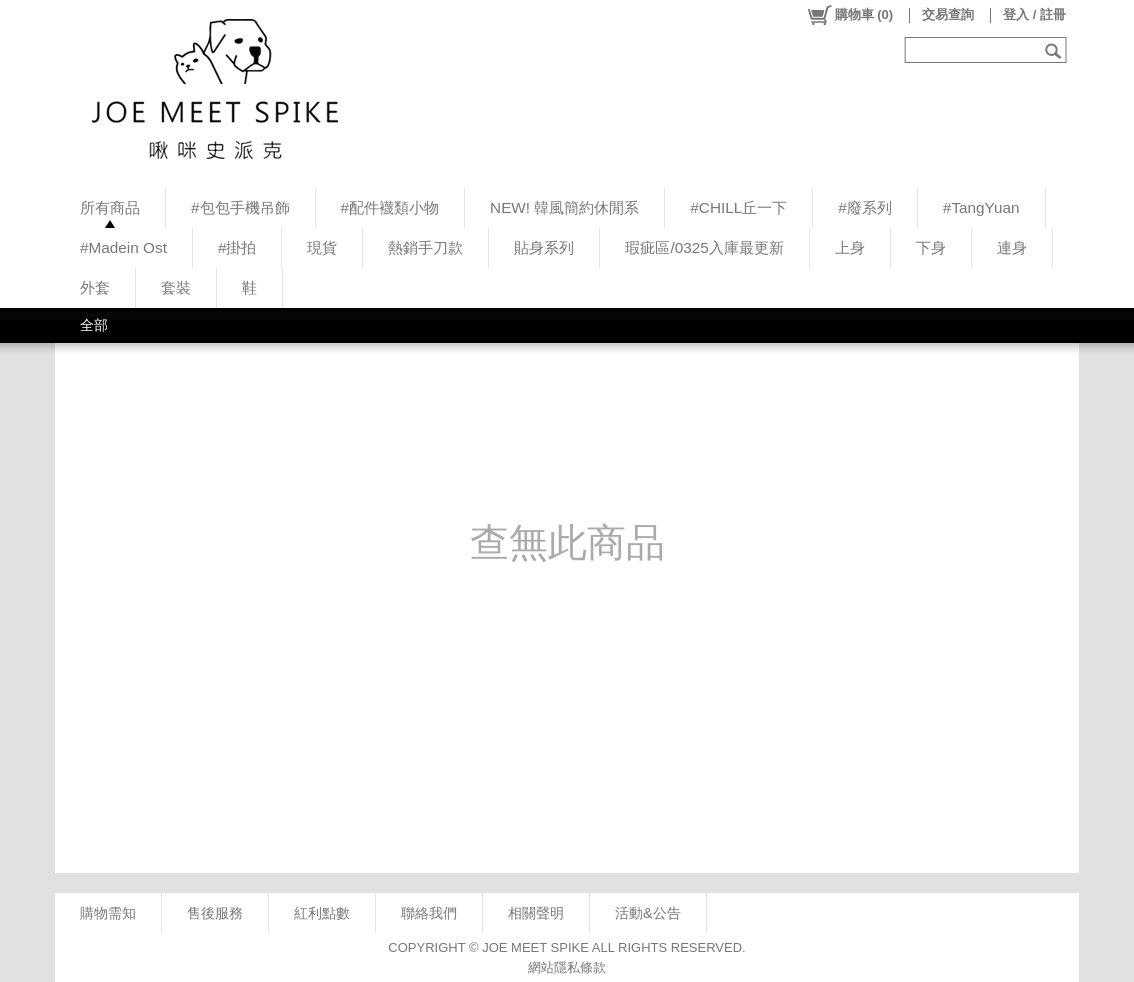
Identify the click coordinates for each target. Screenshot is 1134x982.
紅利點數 (322, 913)
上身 (850, 247)
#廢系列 (865, 207)
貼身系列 (544, 247)
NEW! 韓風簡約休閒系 (564, 207)
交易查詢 (948, 14)
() (849, 15)
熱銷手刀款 (425, 247)
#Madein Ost (123, 247)
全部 (94, 325)
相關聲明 (536, 913)
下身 (931, 247)
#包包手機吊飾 (240, 207)
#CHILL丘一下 (738, 207)
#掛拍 (237, 247)
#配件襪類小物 (390, 207)
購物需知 (108, 913)
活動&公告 (648, 913)
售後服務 (215, 913)
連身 (1012, 247)
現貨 (322, 247)
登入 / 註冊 (1034, 14)
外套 (95, 287)
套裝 (176, 287)
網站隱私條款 (567, 967)
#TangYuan (981, 207)
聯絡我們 (429, 913)
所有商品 (110, 207)
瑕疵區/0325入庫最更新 (704, 247)
